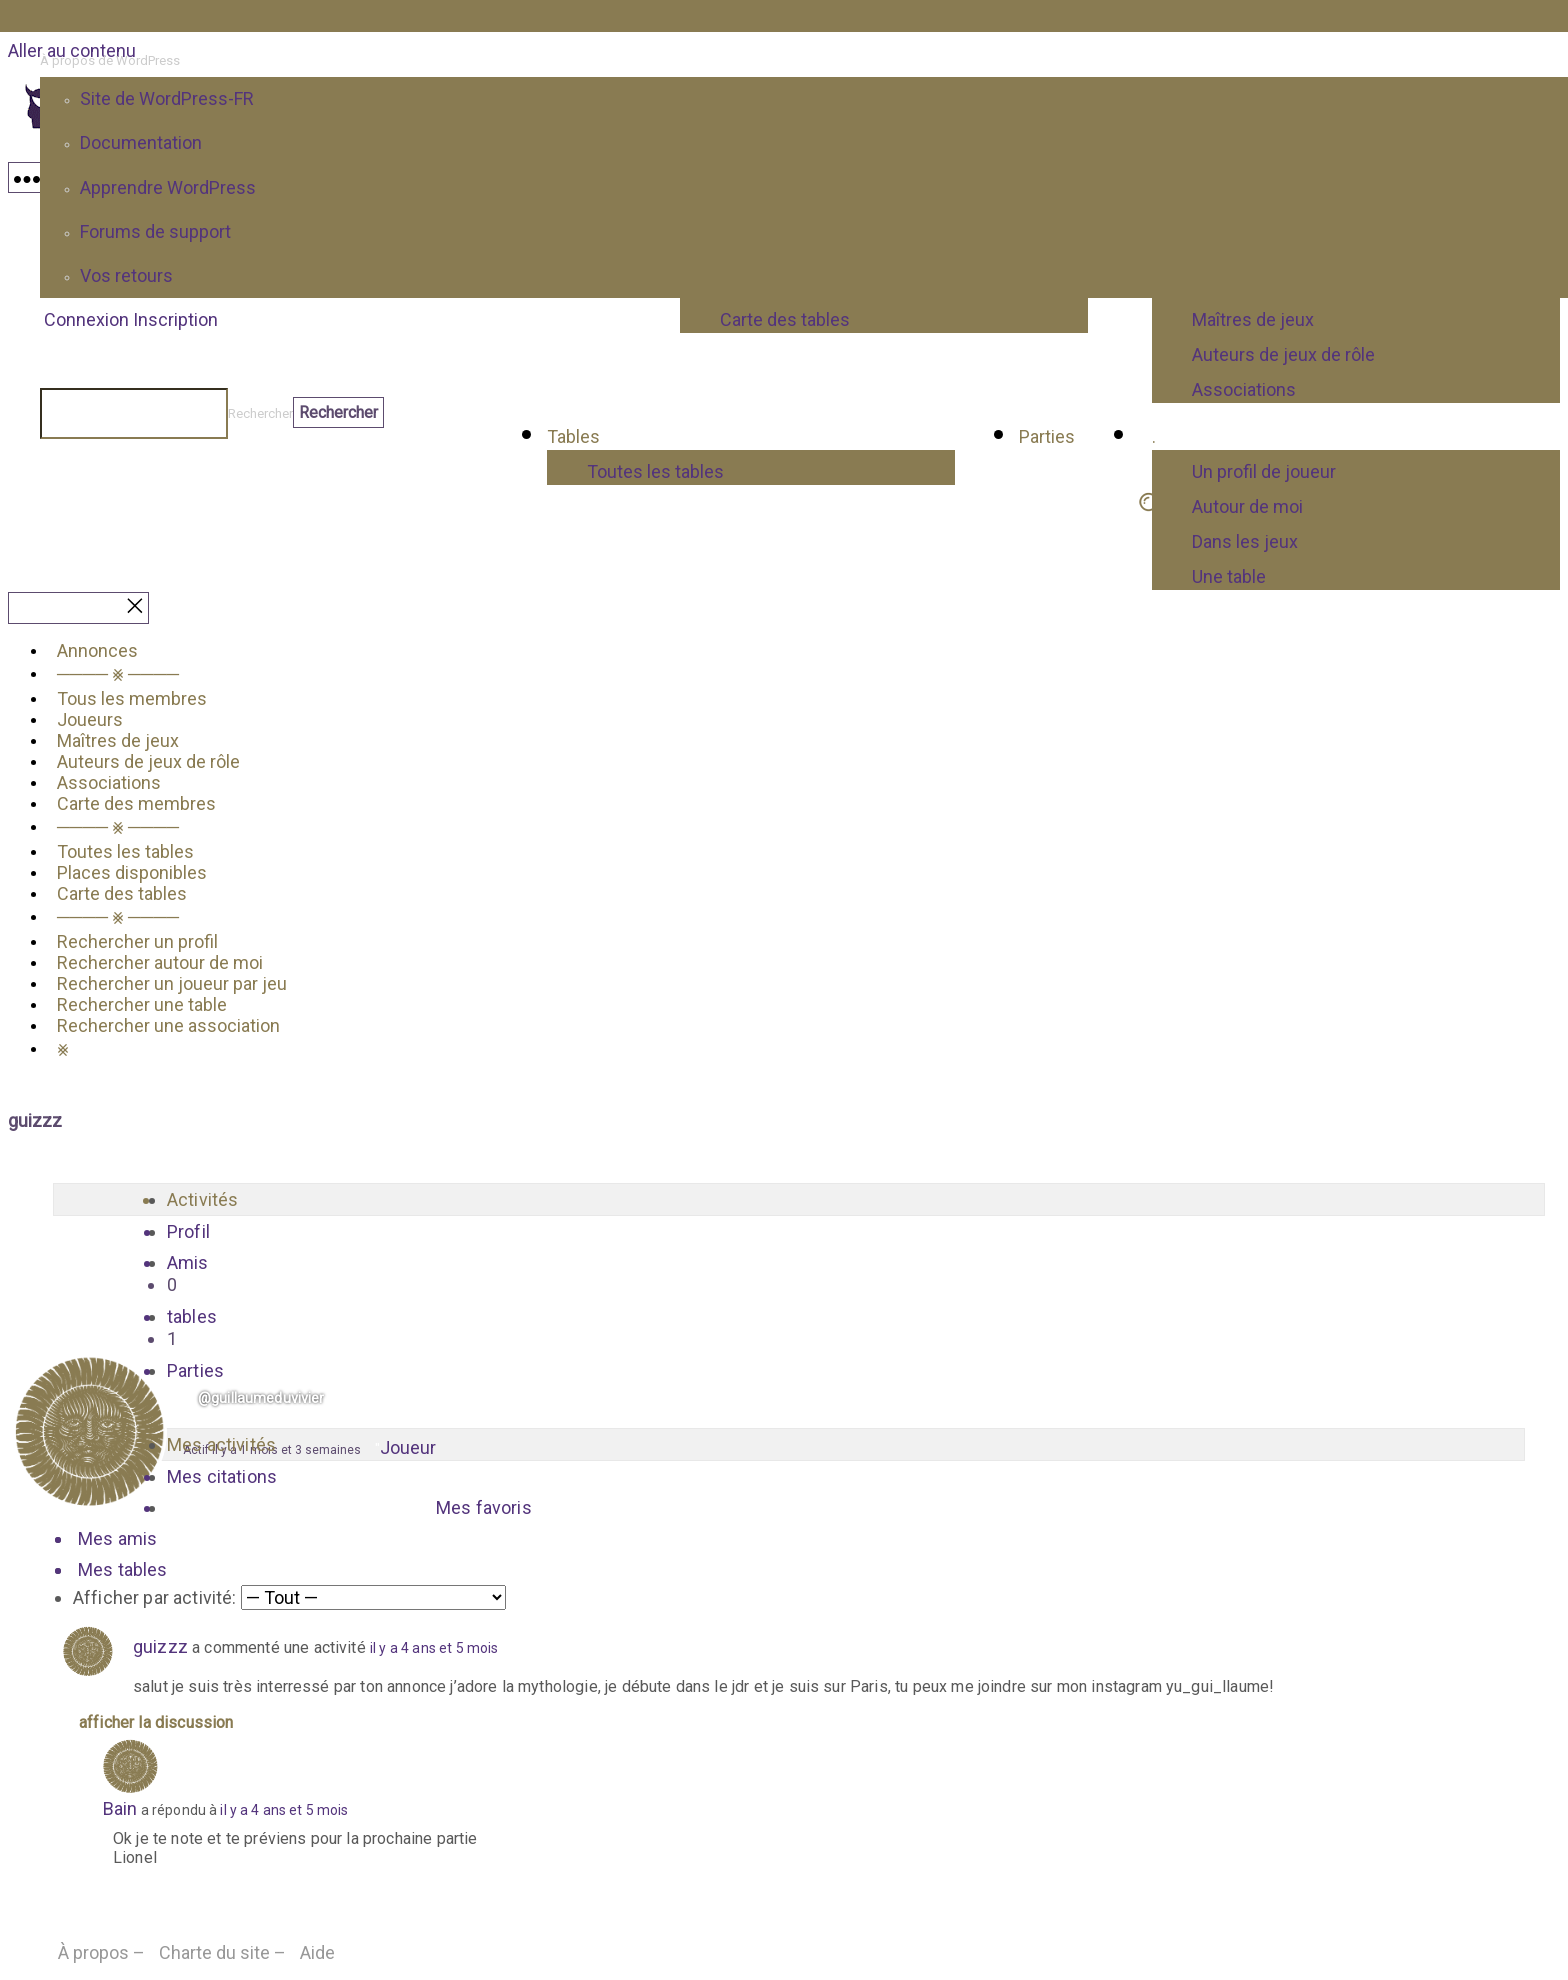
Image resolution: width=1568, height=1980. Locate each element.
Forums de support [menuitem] (155, 231)
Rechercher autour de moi (160, 962)
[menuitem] (804, 61)
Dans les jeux (1245, 541)
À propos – (101, 1952)
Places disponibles (132, 872)
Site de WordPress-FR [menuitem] (167, 98)
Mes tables (123, 1569)
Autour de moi (1247, 506)
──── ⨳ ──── (118, 673)
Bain (120, 1808)
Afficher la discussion (156, 1722)
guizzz (160, 1646)
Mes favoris (484, 1507)
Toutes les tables (655, 471)
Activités (202, 1199)
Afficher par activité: (155, 1597)
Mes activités (221, 1444)
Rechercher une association (168, 1025)
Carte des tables (122, 893)
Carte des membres (136, 803)
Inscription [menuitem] (175, 319)
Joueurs (90, 719)
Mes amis (117, 1538)
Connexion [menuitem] (86, 319)
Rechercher (260, 413)
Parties (195, 1370)
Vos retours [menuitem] (126, 275)
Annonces (97, 650)
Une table (1229, 576)
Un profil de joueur (1264, 471)
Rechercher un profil (137, 941)
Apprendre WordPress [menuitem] (168, 187)
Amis (799, 1274)
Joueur (408, 1447)
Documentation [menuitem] (141, 142)
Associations (109, 782)
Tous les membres (132, 698)
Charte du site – (222, 1952)
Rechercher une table (142, 1004)
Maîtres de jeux (118, 740)
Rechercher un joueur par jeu (172, 983)
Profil (188, 1231)
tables (799, 1328)
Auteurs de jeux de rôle (148, 761)
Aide (317, 1952)
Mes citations (222, 1476)
